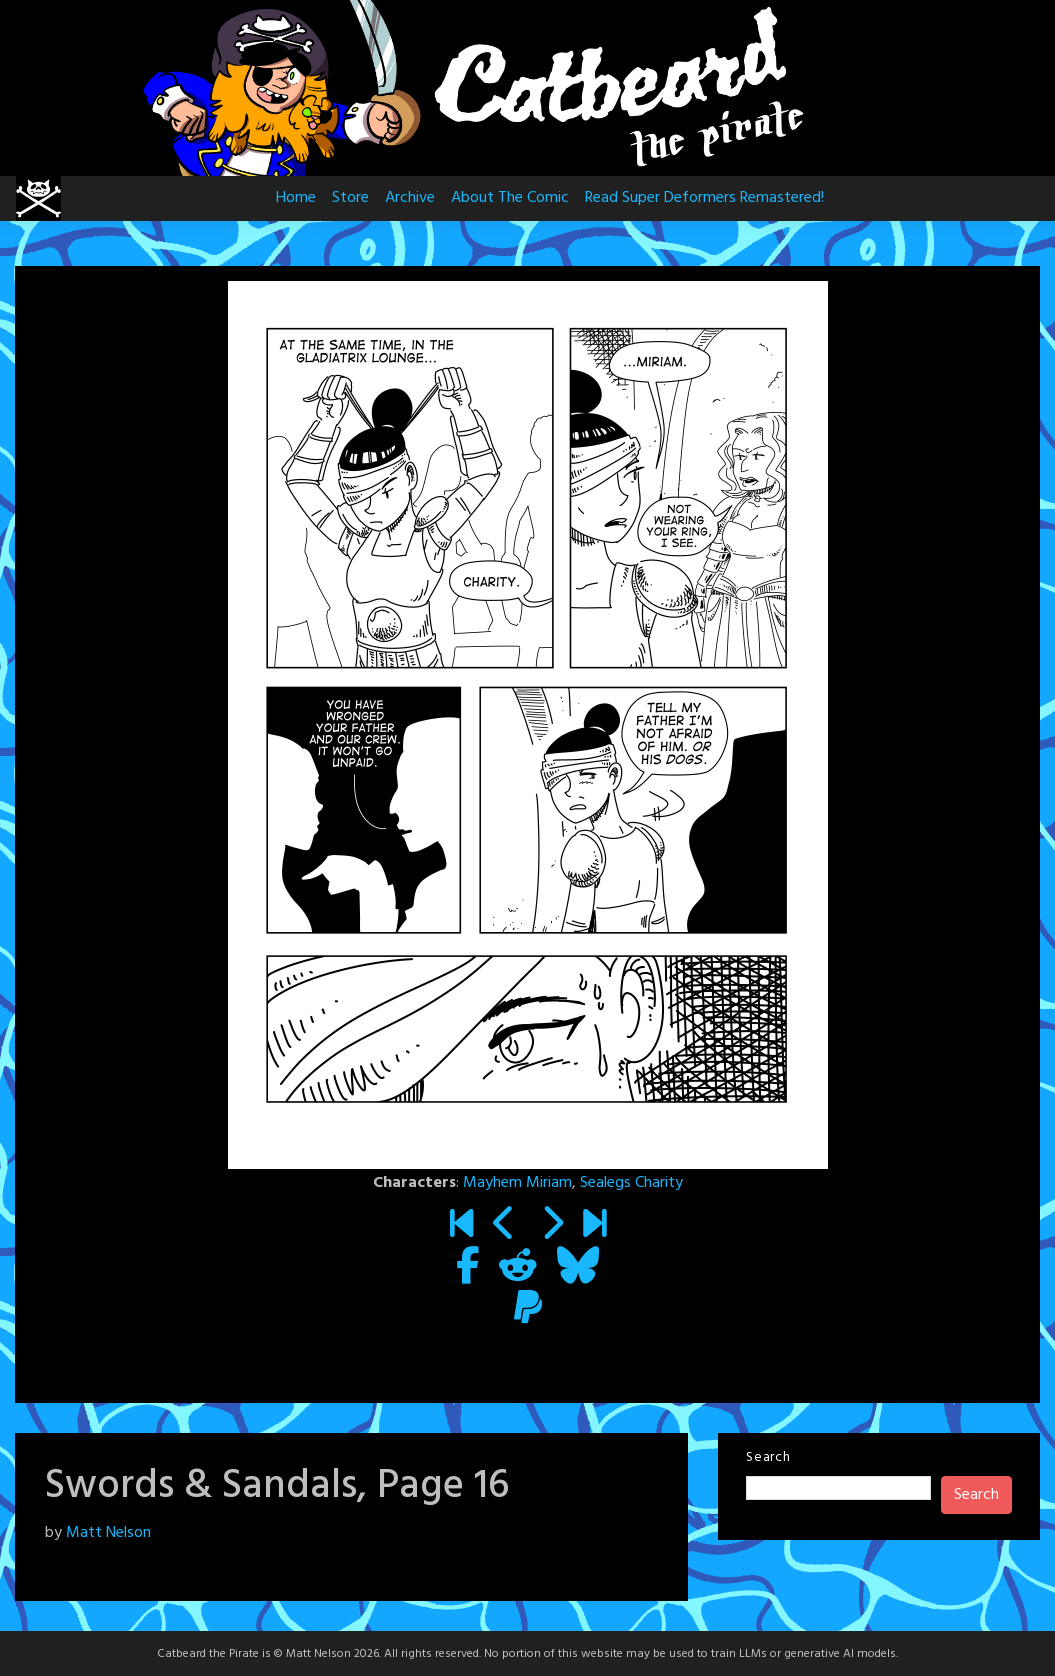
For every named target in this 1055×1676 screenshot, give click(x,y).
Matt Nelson (108, 1533)
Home (296, 198)
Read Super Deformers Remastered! (704, 198)
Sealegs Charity (631, 1183)
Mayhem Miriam (517, 1183)
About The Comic (510, 198)
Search (768, 1457)
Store (350, 198)
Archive (410, 198)
